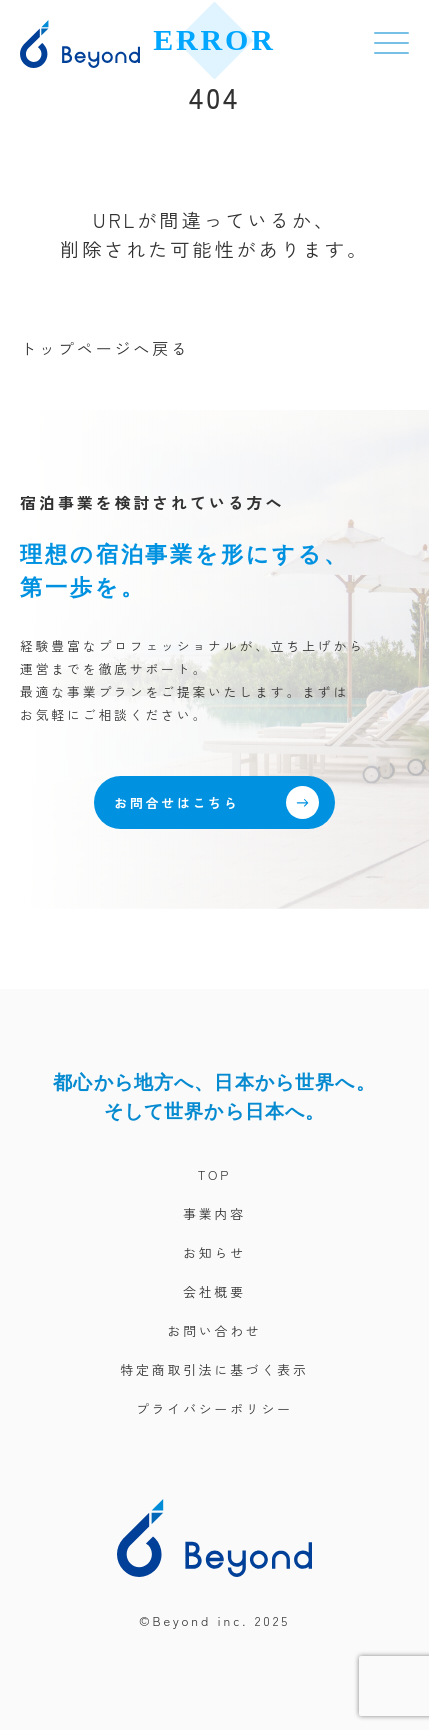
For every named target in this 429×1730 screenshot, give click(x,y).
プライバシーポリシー (214, 1408)
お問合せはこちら (216, 802)
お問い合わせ (214, 1330)
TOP (215, 1174)
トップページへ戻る (105, 348)
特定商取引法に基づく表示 (214, 1369)
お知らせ (214, 1252)
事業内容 (214, 1213)
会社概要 (214, 1291)
